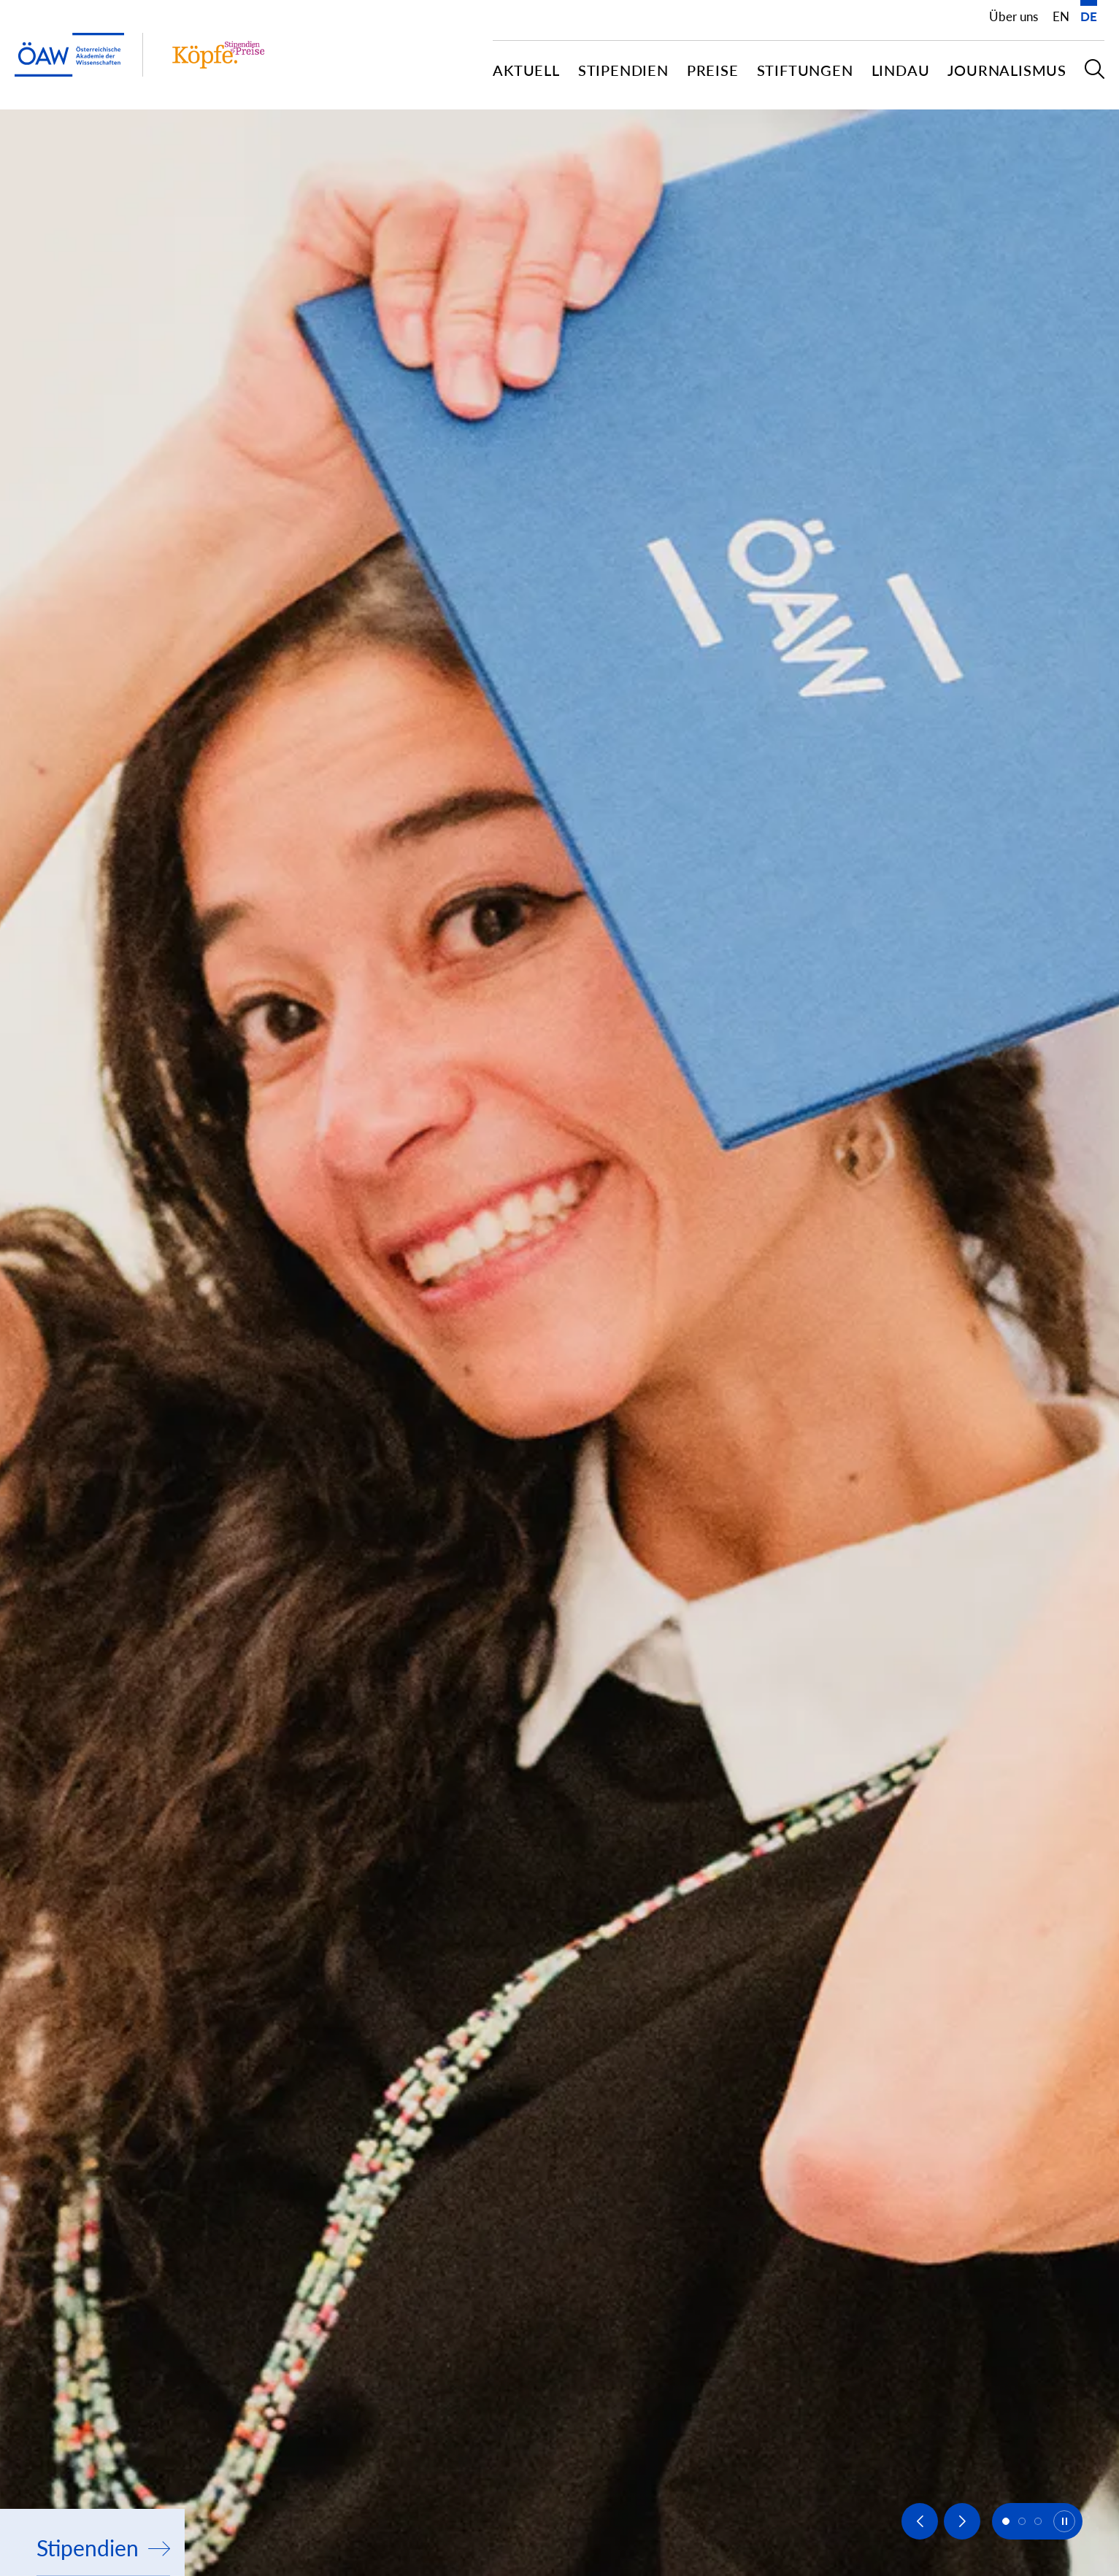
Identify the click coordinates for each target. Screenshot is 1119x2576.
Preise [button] (713, 70)
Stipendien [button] (623, 70)
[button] (1094, 75)
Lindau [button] (901, 70)
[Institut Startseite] (218, 55)
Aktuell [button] (526, 70)
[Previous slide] (919, 2521)
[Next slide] (962, 2521)
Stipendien (103, 2547)
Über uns (1013, 16)
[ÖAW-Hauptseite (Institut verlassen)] (69, 55)
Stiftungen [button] (805, 70)
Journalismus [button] (1006, 70)
